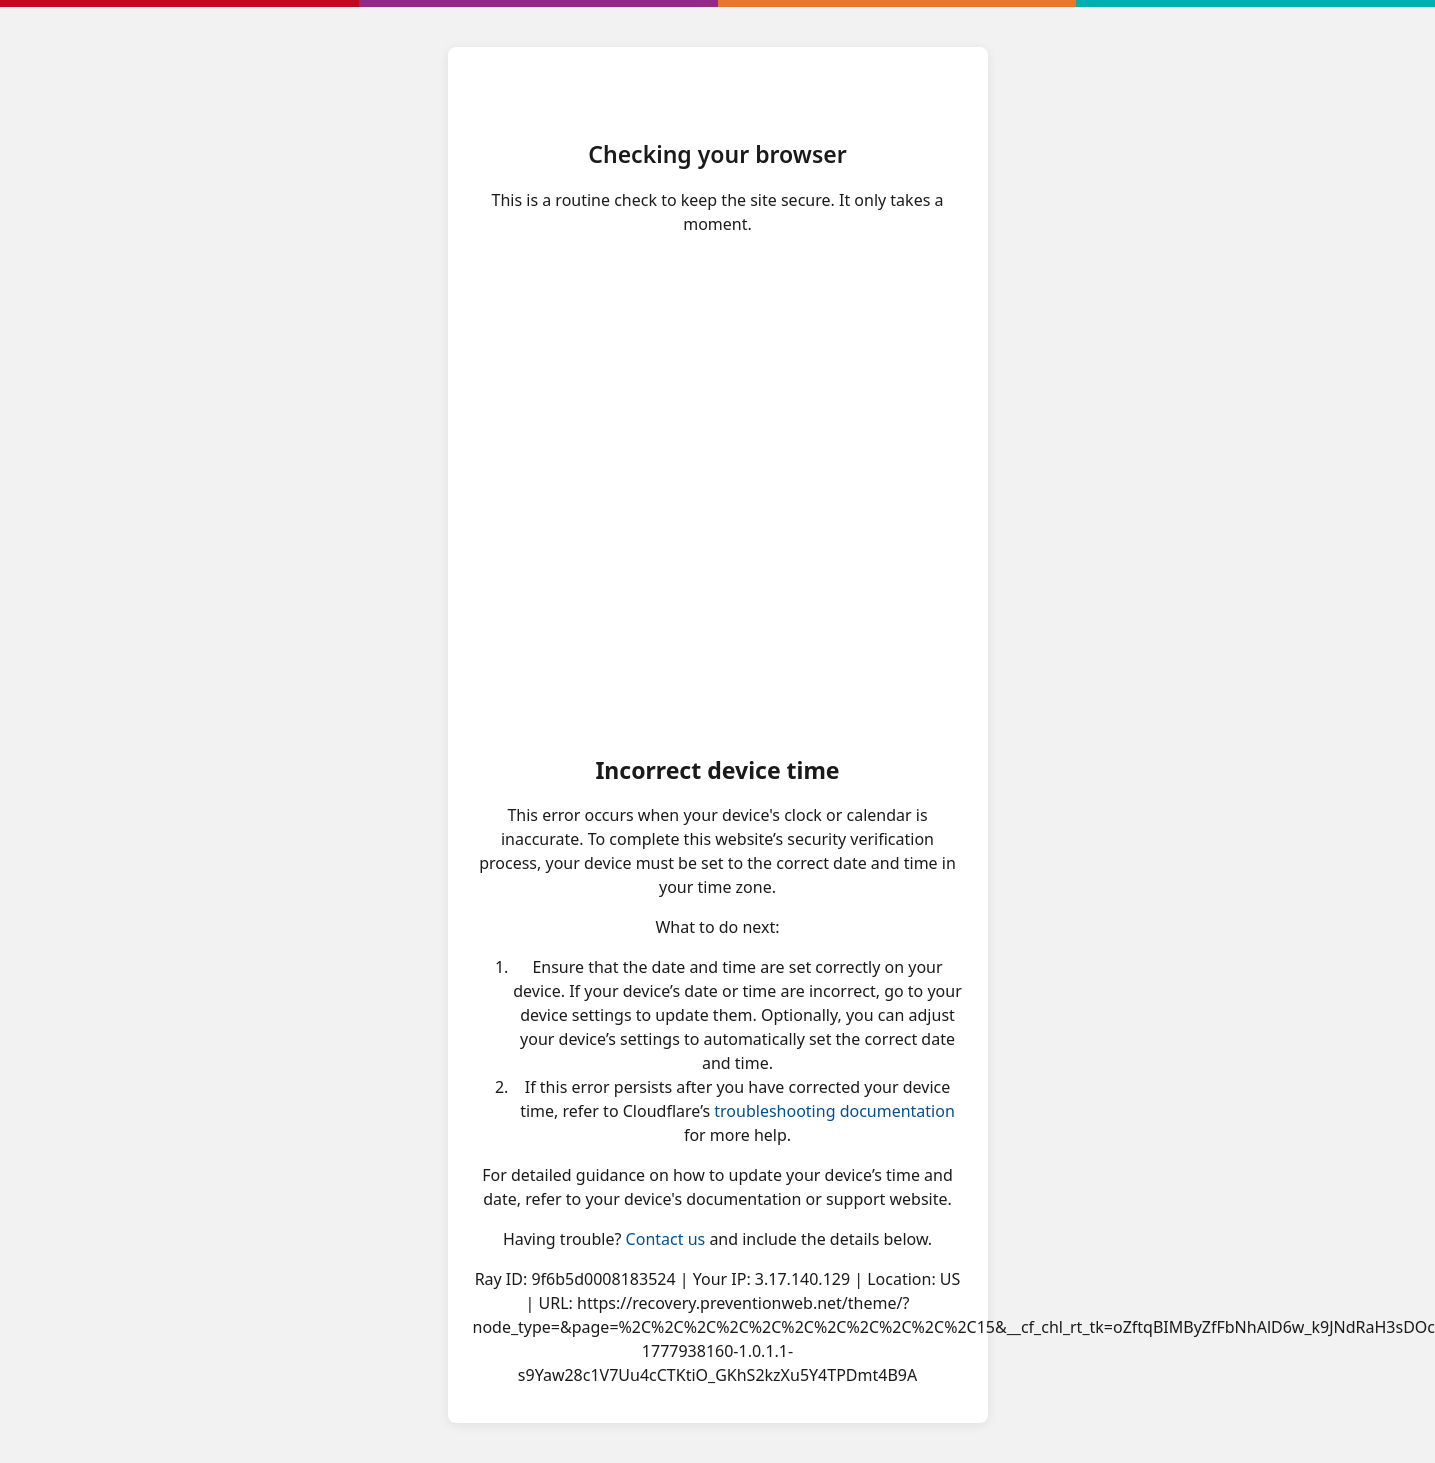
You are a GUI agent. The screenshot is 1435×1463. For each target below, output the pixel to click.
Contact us (666, 1239)
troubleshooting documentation (834, 1111)
